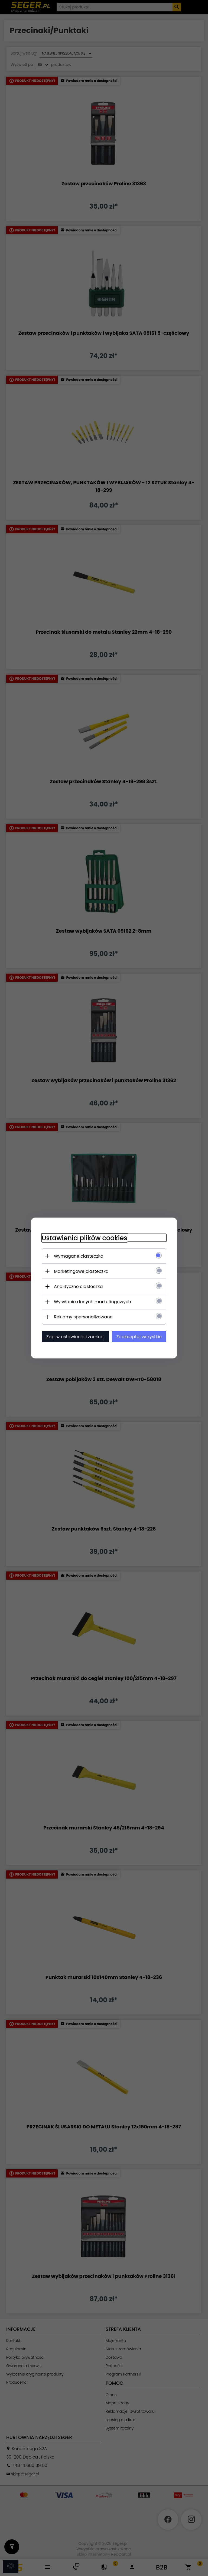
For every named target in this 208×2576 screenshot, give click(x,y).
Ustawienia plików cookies (84, 1238)
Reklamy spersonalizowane (83, 1317)
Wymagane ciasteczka (78, 1256)
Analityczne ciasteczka (78, 1286)
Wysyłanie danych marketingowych (92, 1302)
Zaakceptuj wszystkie (139, 1337)
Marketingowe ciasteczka (81, 1271)
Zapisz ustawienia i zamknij (75, 1337)
